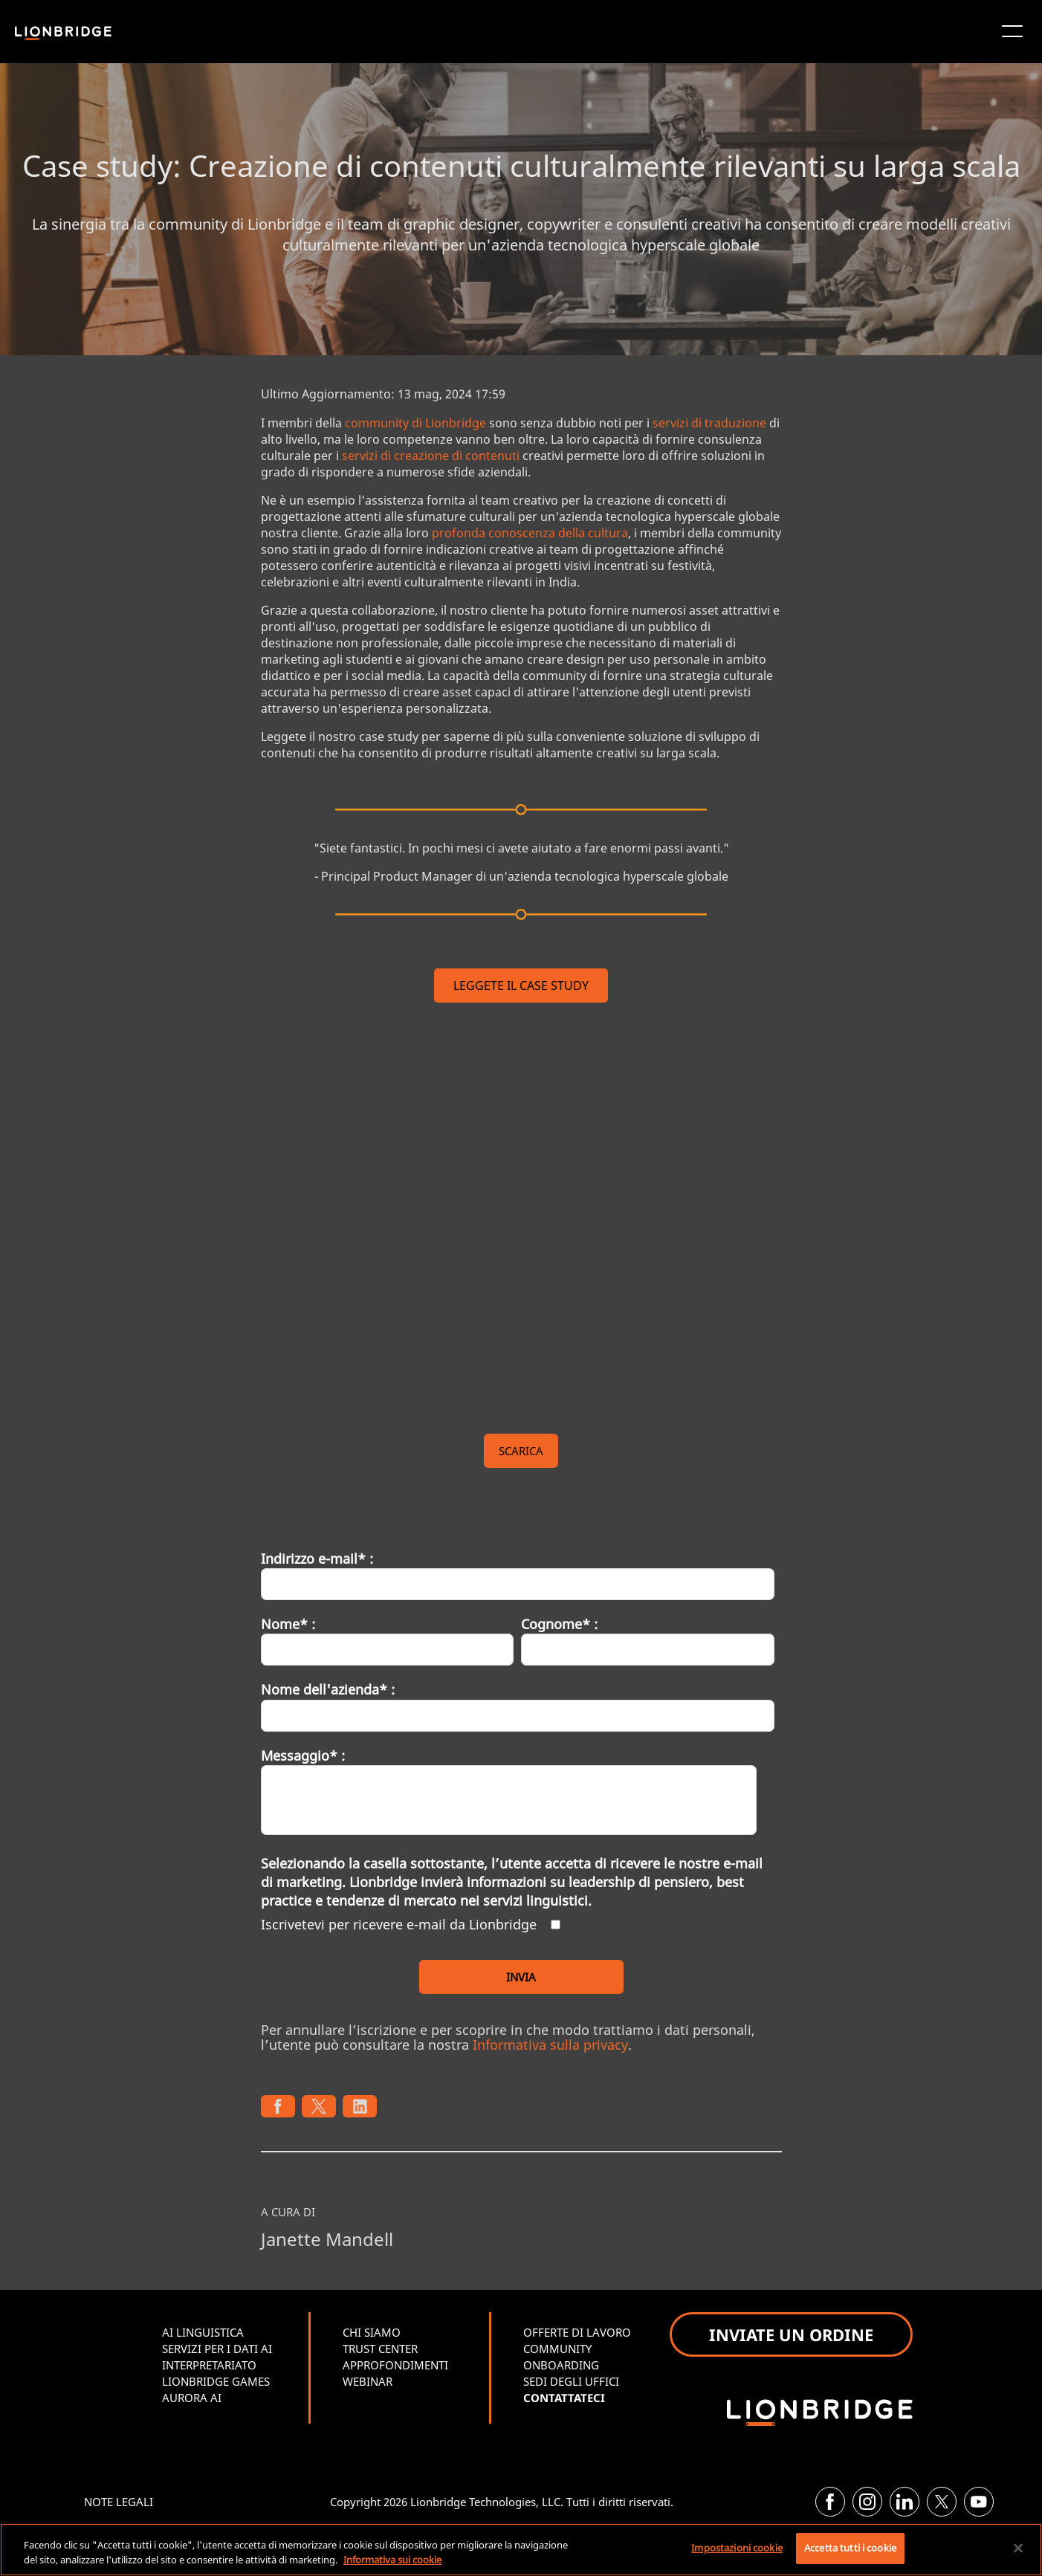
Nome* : (288, 1624)
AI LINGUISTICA (203, 2332)
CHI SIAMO (372, 2332)
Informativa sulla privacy (550, 2045)
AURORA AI (191, 2397)
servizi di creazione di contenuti (431, 455)
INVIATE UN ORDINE (791, 2334)
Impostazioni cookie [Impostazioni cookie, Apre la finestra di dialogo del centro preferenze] (736, 2547)
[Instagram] (867, 2502)
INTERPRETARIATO (209, 2364)
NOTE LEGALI (118, 2501)
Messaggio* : (303, 1755)
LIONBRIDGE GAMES (216, 2381)
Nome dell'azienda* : (328, 1689)
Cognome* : (559, 1624)
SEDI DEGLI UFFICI (571, 2381)
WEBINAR (367, 2381)
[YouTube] (979, 2502)
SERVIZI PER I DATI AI (217, 2348)
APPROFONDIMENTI (395, 2364)
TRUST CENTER (380, 2348)
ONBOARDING (561, 2364)
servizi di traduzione (709, 423)
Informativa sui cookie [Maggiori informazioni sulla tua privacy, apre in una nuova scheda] (392, 2559)
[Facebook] (830, 2502)
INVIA (521, 1977)
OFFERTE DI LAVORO (577, 2332)
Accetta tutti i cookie (850, 2547)
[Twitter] (942, 2502)
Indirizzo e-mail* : (317, 1558)
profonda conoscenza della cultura (530, 533)
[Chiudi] (1018, 2547)
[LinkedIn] (904, 2502)
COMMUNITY (557, 2348)
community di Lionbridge (415, 423)
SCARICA (521, 1450)
